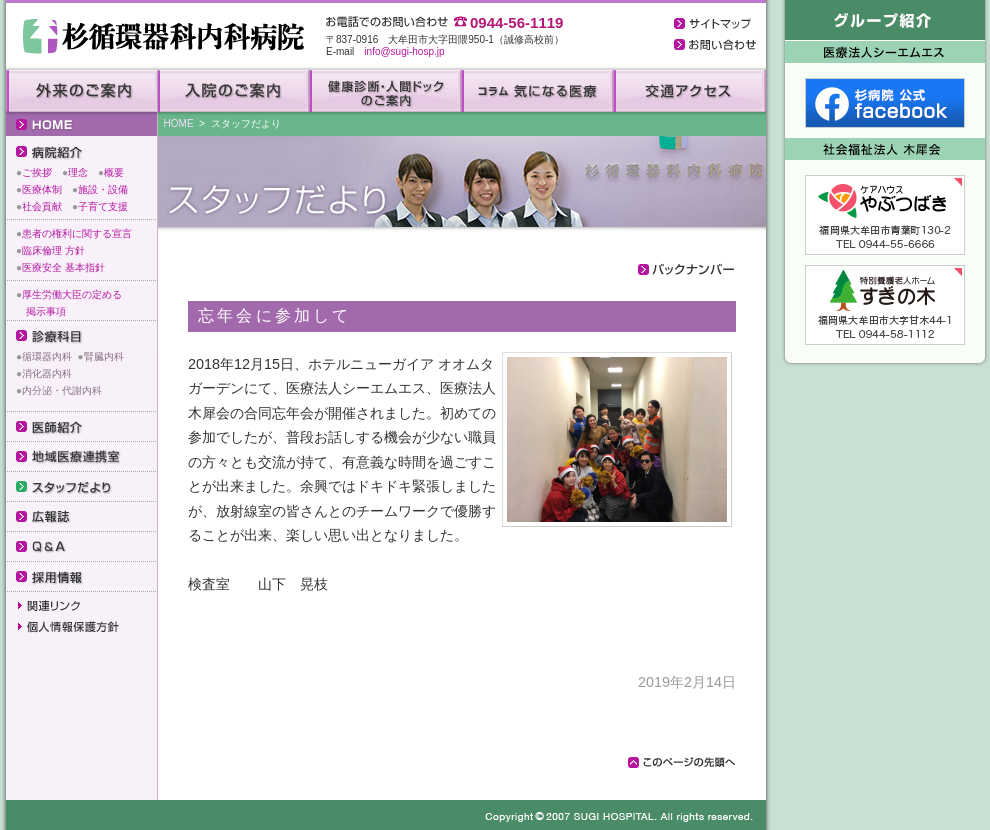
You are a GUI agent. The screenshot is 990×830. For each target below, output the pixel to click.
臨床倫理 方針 (53, 250)
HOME (179, 123)
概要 (114, 172)
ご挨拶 (37, 172)
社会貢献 (42, 206)
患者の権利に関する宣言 (77, 233)
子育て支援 (103, 206)
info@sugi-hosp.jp (404, 51)
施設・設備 (103, 189)
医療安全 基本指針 (63, 267)
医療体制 (42, 189)
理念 (78, 172)
